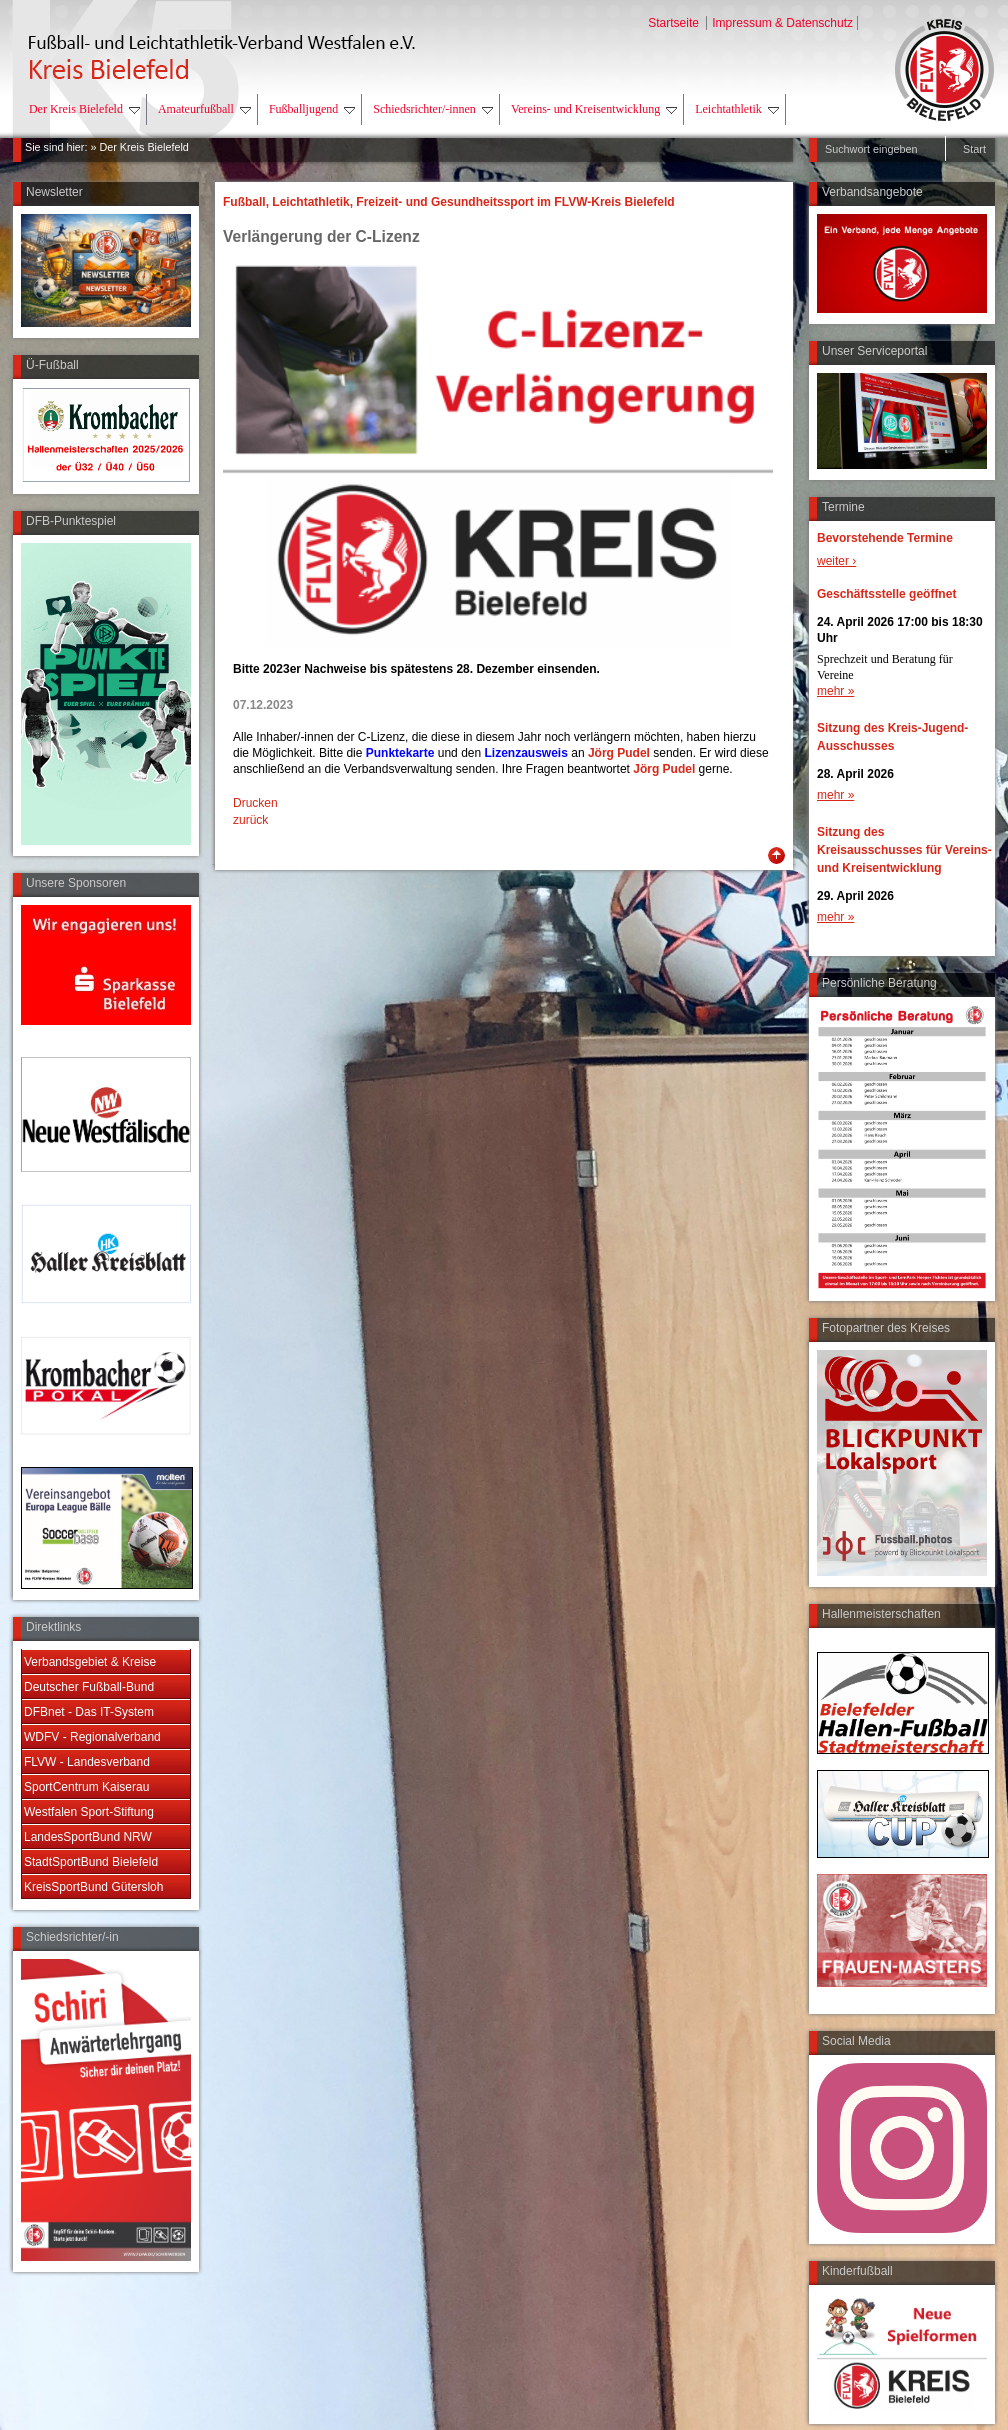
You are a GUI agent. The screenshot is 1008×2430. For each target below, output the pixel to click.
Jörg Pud (614, 753)
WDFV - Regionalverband (92, 1737)
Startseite (675, 23)
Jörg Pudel (664, 769)
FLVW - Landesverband (87, 1762)
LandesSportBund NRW (88, 1837)
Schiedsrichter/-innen (433, 109)
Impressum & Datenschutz (782, 23)
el (645, 753)
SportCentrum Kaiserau (86, 1787)
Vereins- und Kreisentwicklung (594, 109)
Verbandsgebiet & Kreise (90, 1662)
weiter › (836, 561)
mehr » (835, 691)
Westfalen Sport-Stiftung (89, 1812)
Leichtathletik (737, 109)
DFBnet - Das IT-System (89, 1712)
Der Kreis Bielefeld (84, 109)
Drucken (255, 803)
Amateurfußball (204, 109)
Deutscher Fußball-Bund (89, 1687)
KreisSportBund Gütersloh (93, 1887)
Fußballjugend (312, 109)
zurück (250, 820)
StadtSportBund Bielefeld (91, 1862)
